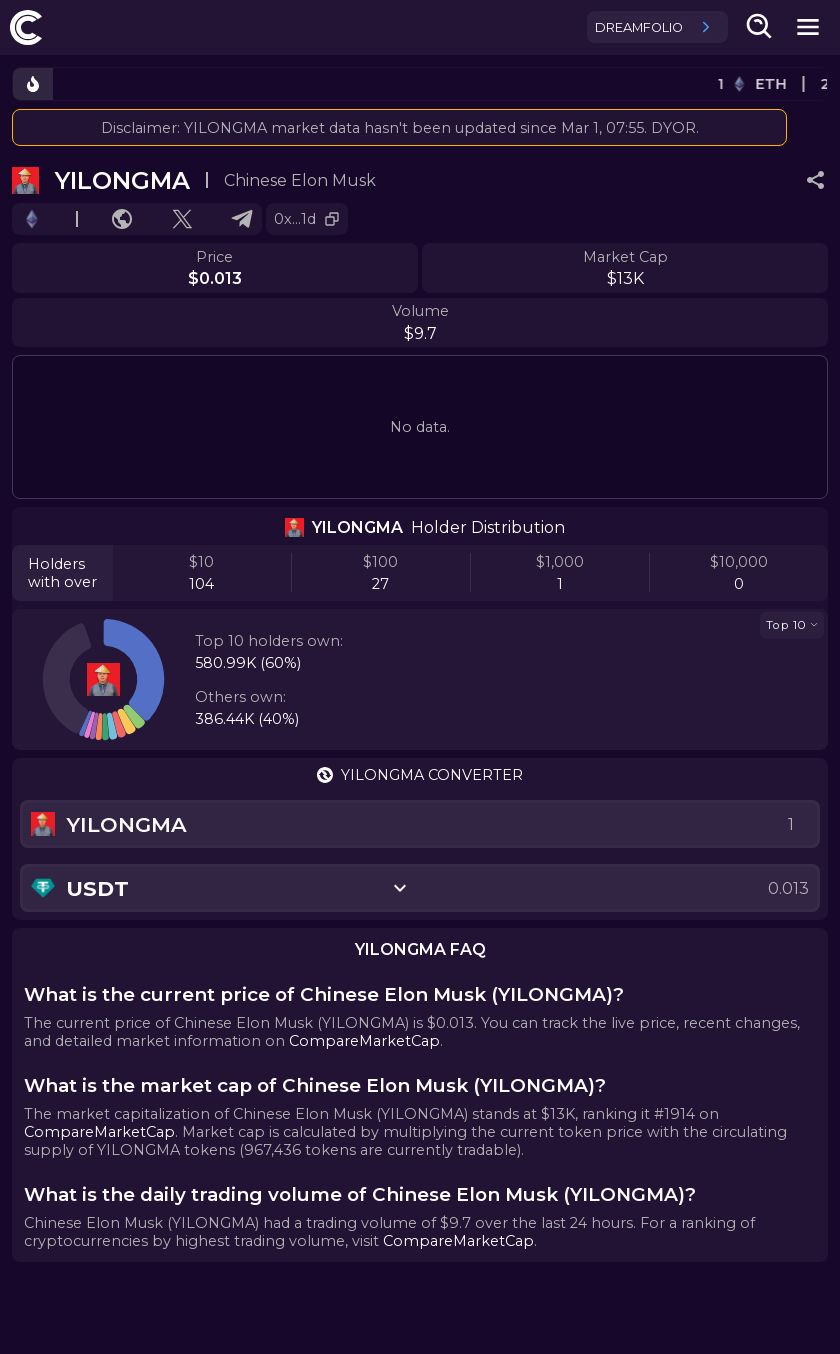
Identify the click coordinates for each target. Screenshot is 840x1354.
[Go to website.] (122, 219)
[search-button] (760, 27)
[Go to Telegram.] (242, 219)
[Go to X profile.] (182, 219)
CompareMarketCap (364, 1041)
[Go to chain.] (32, 219)
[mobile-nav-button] (808, 27)
